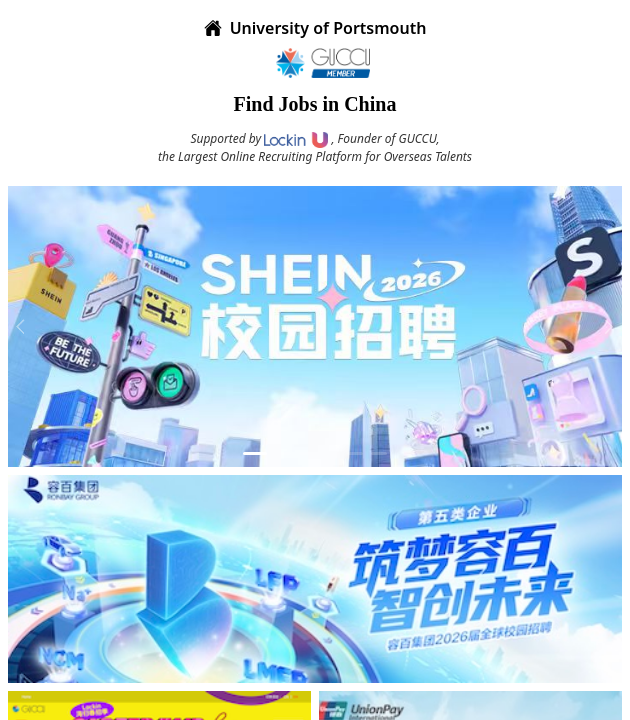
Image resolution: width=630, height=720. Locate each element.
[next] (606, 326)
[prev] (24, 326)
